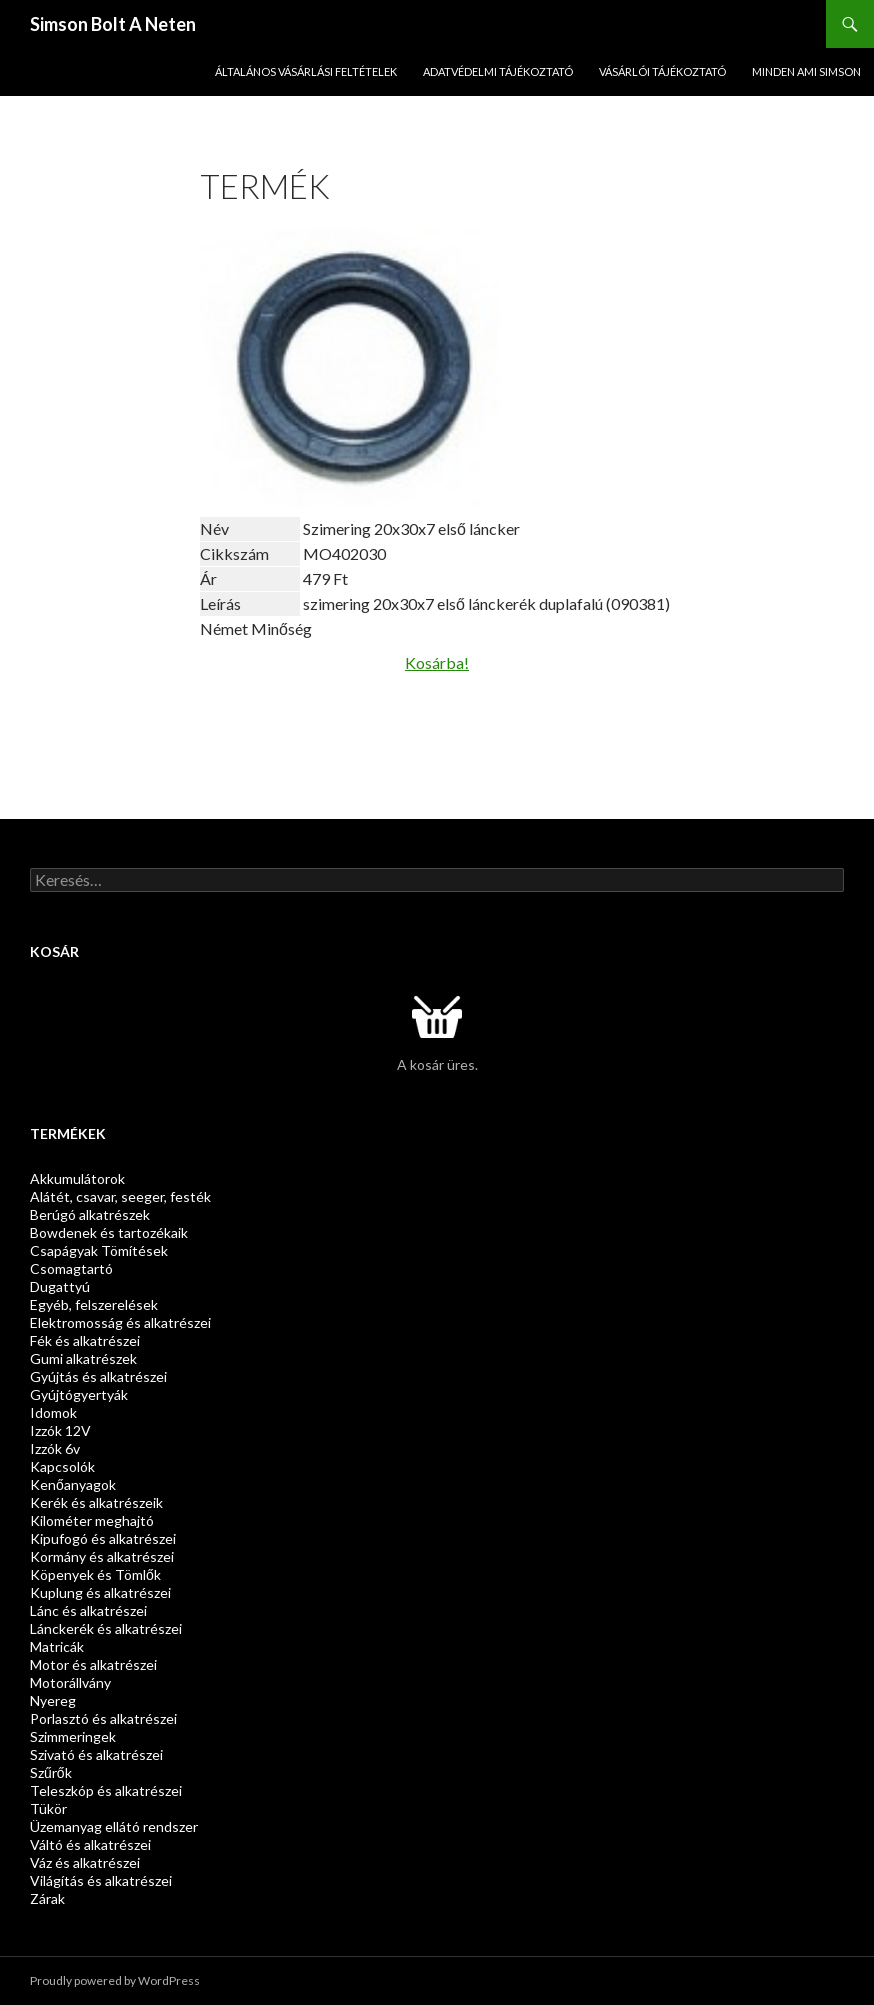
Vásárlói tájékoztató (662, 71)
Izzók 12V (60, 1430)
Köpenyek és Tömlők (95, 1574)
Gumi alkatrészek (83, 1358)
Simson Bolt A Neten (113, 24)
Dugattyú (60, 1286)
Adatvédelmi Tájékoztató (498, 71)
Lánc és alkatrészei (88, 1610)
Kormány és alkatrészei (102, 1556)
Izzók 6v (55, 1448)
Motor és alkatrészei (93, 1664)
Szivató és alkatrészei (96, 1754)
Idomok (53, 1412)
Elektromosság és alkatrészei (120, 1322)
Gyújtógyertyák (79, 1394)
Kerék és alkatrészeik (96, 1502)
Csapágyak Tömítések (99, 1250)
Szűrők (51, 1772)
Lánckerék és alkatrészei (106, 1628)
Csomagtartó (71, 1268)
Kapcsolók (62, 1466)
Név (214, 528)
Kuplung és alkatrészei (100, 1592)
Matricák (57, 1646)
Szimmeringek (73, 1736)
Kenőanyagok (73, 1484)
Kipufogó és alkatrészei (103, 1538)
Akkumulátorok (77, 1178)
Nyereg (53, 1700)
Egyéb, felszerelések (94, 1304)
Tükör (48, 1808)
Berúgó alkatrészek (90, 1214)
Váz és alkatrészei (85, 1862)
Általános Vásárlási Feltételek (306, 71)
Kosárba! (437, 662)
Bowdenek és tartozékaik (109, 1232)
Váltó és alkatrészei (90, 1844)
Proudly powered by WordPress (115, 1980)
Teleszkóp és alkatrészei (106, 1790)
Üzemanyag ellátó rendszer (114, 1826)
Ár (208, 578)
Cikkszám (234, 553)
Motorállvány (70, 1682)
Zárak (47, 1898)
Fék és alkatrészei (85, 1340)
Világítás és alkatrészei (101, 1880)
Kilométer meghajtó (92, 1520)
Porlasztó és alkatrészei (103, 1718)
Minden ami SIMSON (806, 71)
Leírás (220, 603)
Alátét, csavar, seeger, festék (120, 1196)
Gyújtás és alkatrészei (98, 1376)
